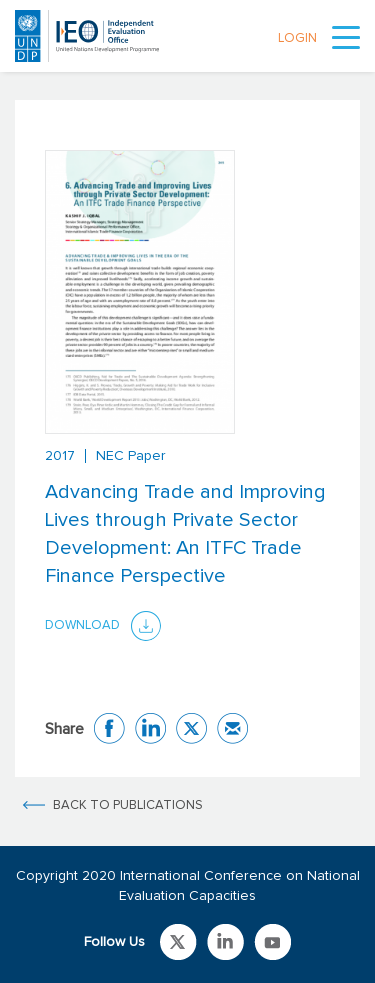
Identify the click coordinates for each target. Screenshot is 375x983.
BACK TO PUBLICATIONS (128, 805)
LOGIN (297, 38)
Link (178, 942)
